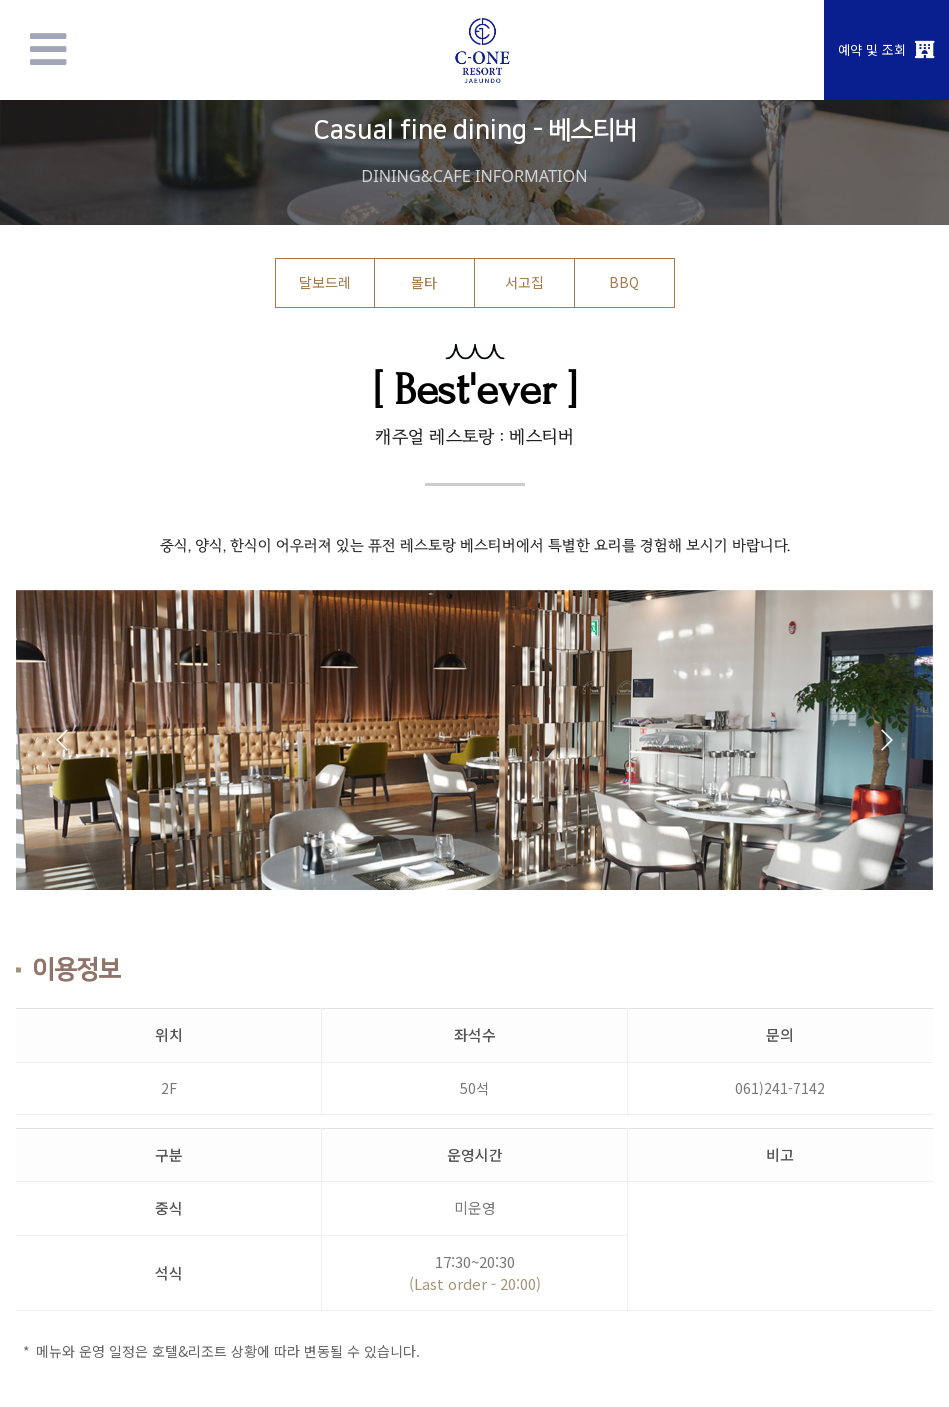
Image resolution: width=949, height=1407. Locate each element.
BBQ (624, 282)
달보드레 (325, 282)
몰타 (424, 282)
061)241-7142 (780, 1088)
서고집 (524, 282)
